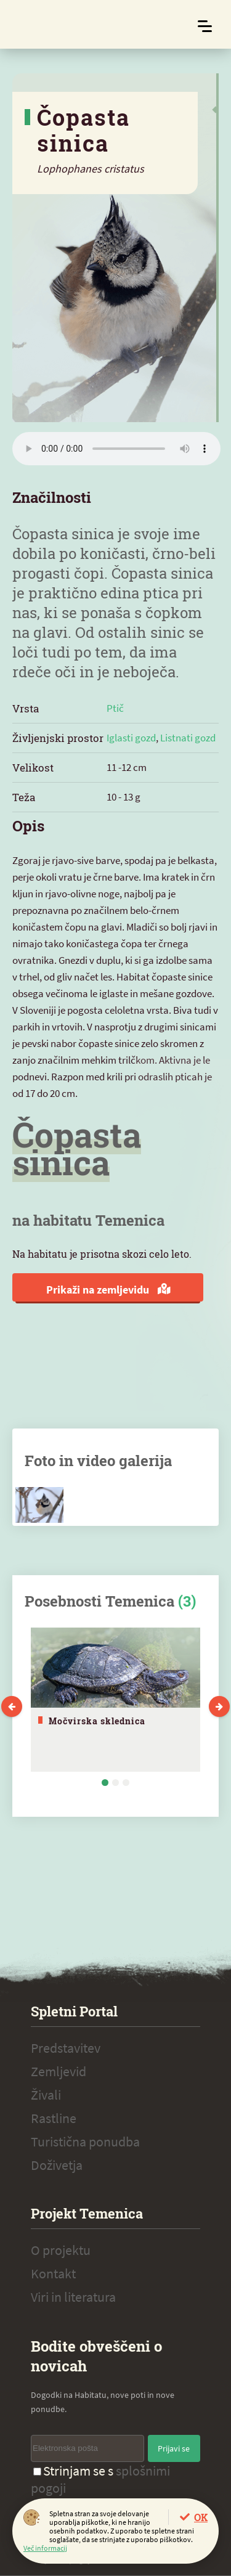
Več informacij (45, 2548)
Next (219, 1706)
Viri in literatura (73, 2296)
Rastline (53, 2118)
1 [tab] (105, 1782)
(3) (187, 1601)
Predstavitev (65, 2047)
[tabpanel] (115, 1700)
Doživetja (57, 2165)
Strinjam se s (100, 2479)
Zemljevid (58, 2071)
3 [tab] (126, 1782)
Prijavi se (174, 2448)
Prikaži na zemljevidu (108, 1289)
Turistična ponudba (85, 2141)
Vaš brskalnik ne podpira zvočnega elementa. (116, 448)
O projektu (61, 2250)
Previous (11, 1706)
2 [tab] (115, 1782)
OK (201, 2517)
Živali (46, 2094)
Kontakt (53, 2273)
